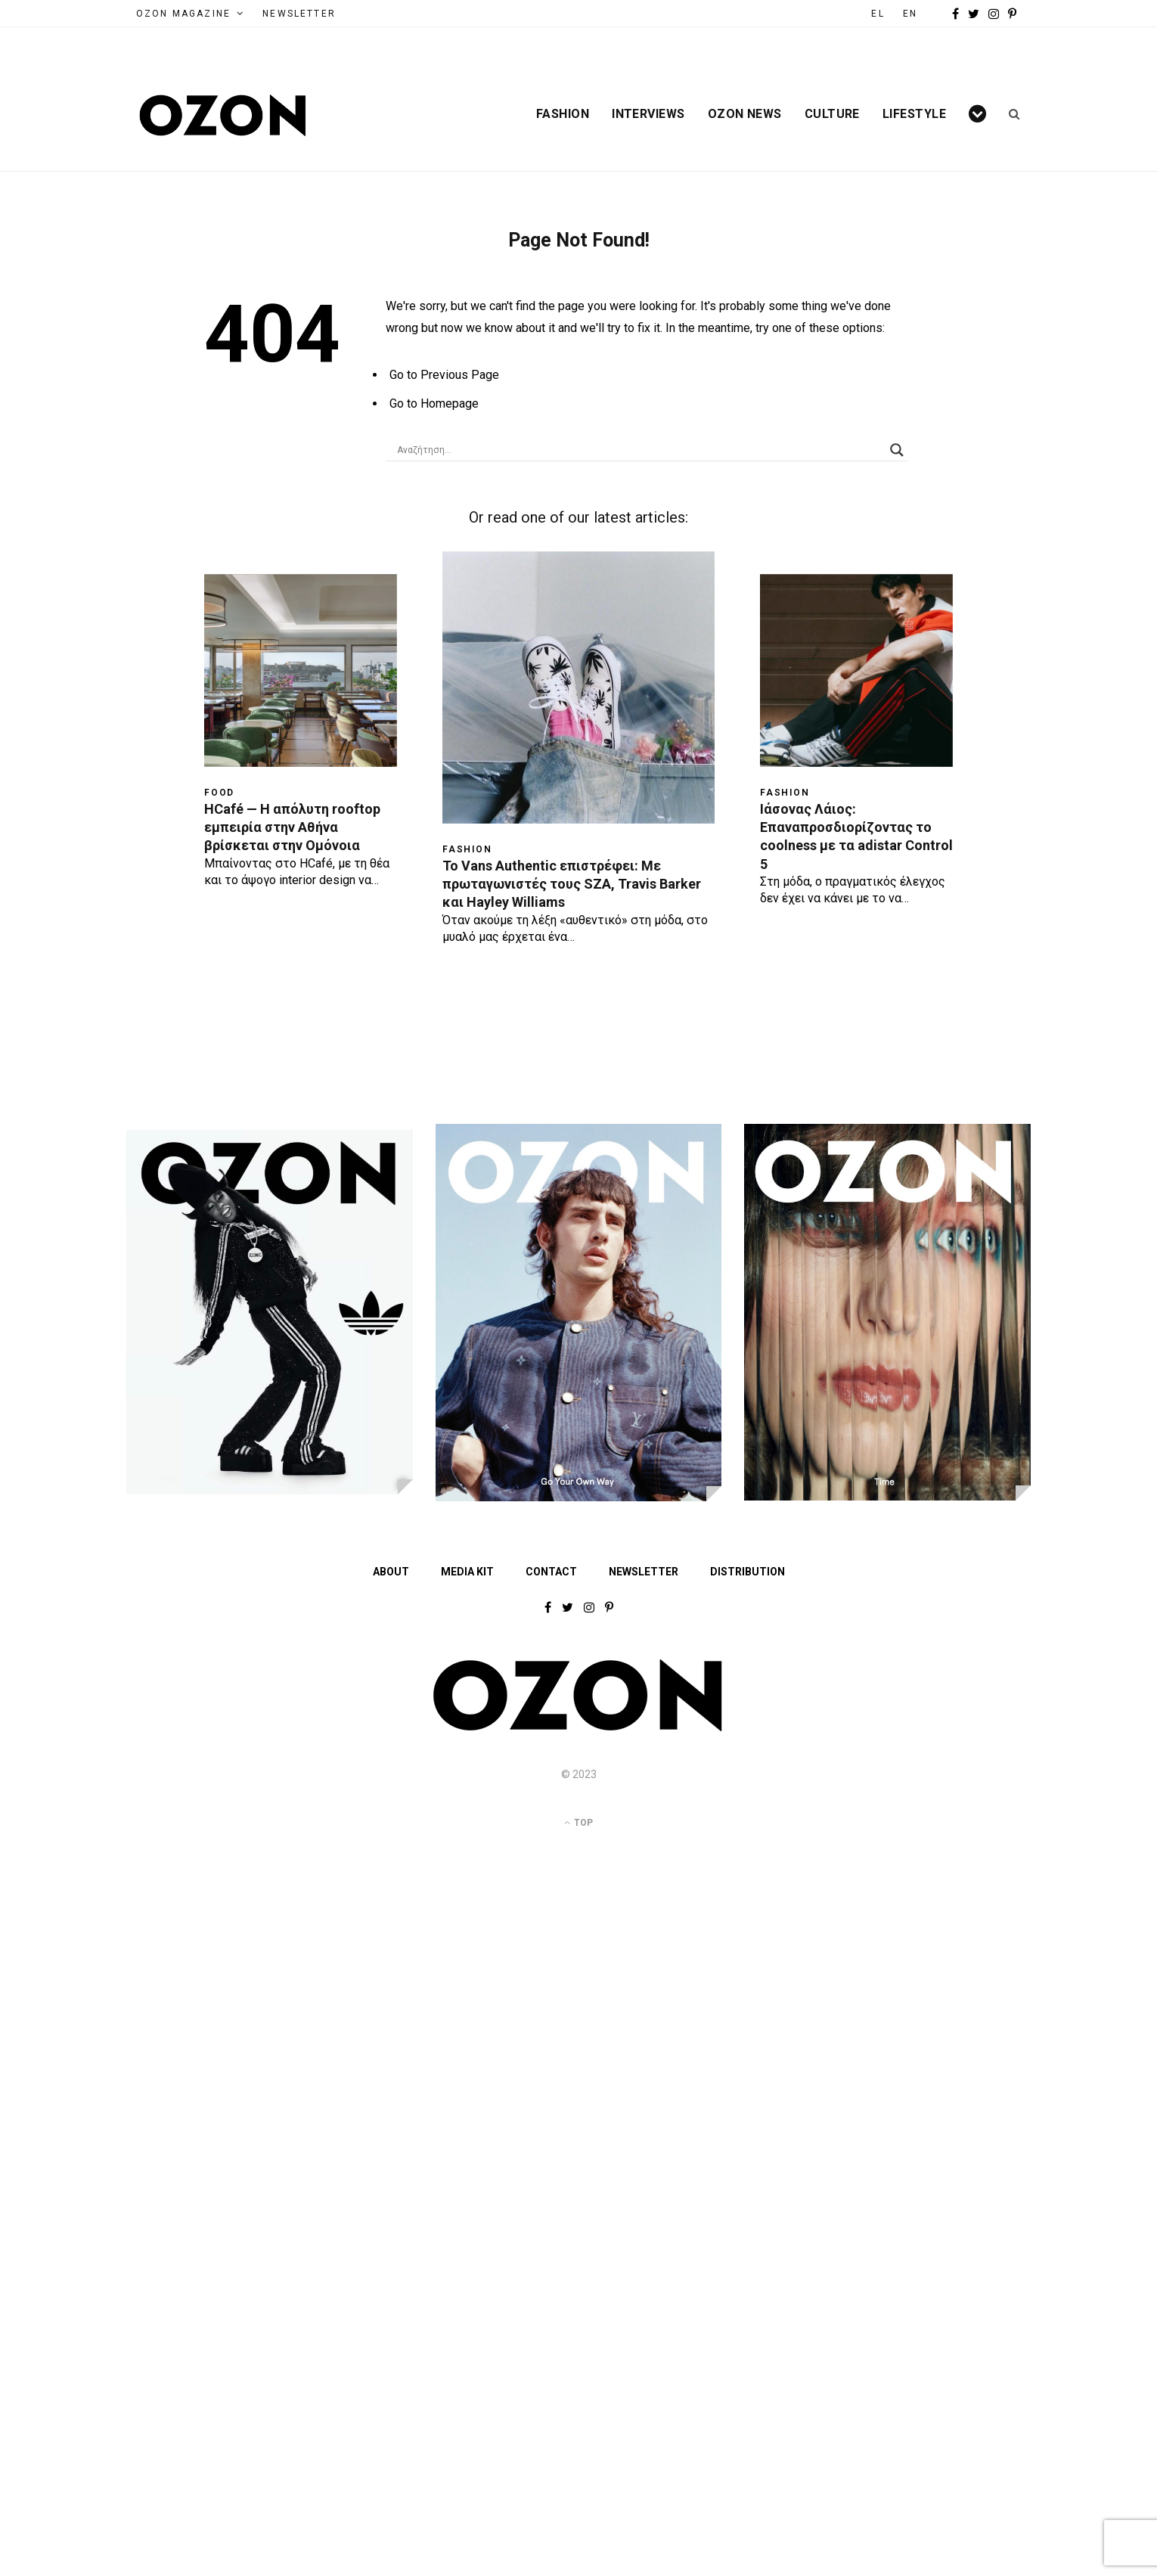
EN (910, 13)
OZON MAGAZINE (183, 13)
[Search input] (639, 450)
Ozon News (745, 114)
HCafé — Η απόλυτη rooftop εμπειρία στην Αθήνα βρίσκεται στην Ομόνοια (292, 827)
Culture (832, 114)
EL (877, 13)
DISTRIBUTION (747, 1572)
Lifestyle (914, 114)
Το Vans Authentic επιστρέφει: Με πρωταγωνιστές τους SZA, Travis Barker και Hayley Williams (571, 884)
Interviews (648, 114)
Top (578, 1822)
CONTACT (551, 1572)
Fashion (562, 114)
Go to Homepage (434, 403)
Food (219, 792)
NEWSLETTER (299, 13)
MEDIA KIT (467, 1572)
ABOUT (391, 1572)
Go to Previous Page (444, 375)
